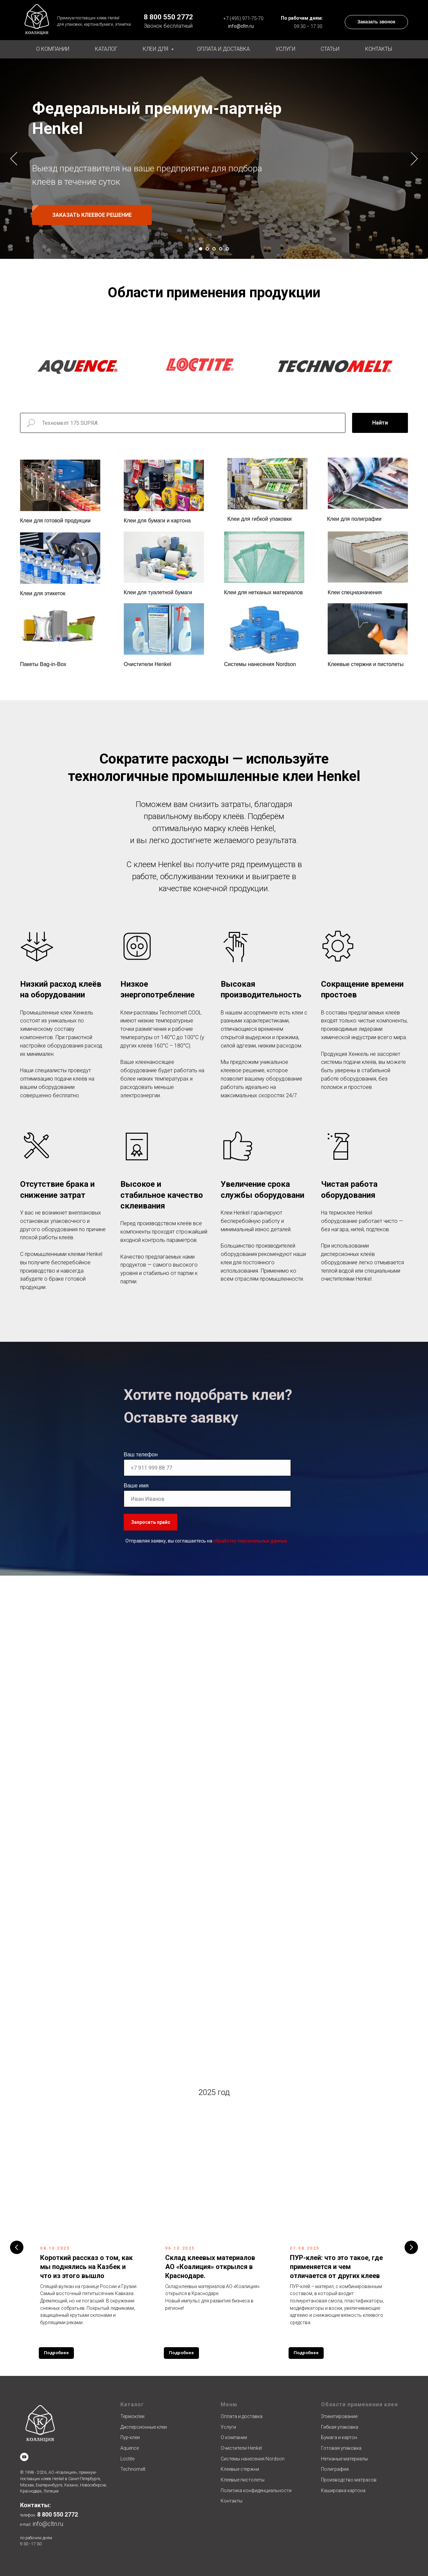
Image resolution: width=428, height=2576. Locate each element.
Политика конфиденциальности (256, 2490)
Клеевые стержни (240, 2469)
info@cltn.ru (241, 26)
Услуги (285, 49)
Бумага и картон (339, 2437)
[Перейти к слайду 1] (200, 249)
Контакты (378, 49)
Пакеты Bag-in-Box (43, 664)
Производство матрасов (349, 2479)
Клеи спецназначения (355, 592)
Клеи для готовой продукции (55, 520)
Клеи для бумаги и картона (157, 520)
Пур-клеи (130, 2437)
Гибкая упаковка (339, 2427)
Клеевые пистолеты (242, 2479)
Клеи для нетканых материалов (263, 592)
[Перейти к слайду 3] (214, 249)
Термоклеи (132, 2416)
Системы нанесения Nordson (260, 664)
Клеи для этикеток (42, 593)
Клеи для (156, 49)
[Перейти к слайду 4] (220, 249)
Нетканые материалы (344, 2458)
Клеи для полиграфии (354, 519)
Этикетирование (339, 2416)
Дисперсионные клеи (143, 2427)
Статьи (330, 49)
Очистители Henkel (147, 664)
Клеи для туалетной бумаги (158, 592)
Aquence (129, 2448)
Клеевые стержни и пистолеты (366, 664)
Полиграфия (335, 2469)
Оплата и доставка (223, 49)
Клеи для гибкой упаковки (259, 519)
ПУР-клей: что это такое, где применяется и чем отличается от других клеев (336, 2267)
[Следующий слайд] (414, 158)
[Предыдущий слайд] (13, 158)
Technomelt (132, 2469)
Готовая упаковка (341, 2448)
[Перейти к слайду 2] (207, 249)
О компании (52, 49)
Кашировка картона (343, 2490)
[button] (376, 22)
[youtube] (24, 2457)
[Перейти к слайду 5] (227, 249)
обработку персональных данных (250, 1541)
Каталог (106, 49)
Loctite (127, 2458)
